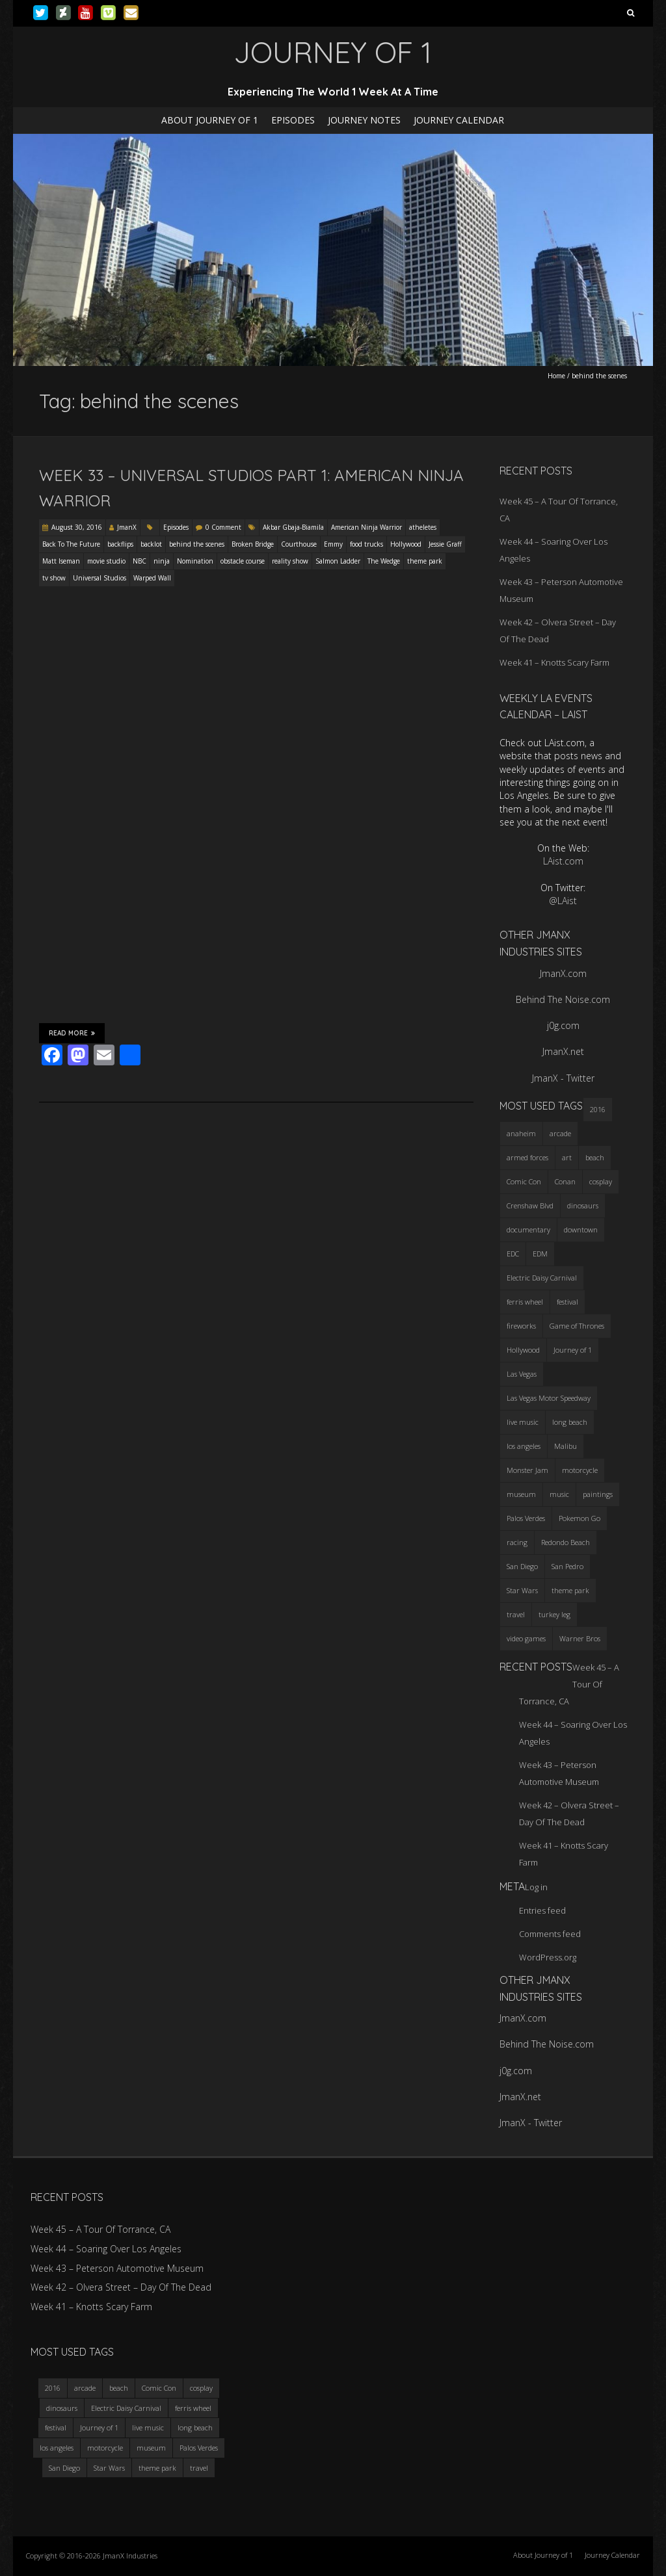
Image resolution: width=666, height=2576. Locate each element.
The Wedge (383, 561)
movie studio (106, 561)
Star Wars (109, 2468)
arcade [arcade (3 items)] (560, 1133)
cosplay (201, 2388)
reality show (290, 561)
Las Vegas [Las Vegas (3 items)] (522, 1374)
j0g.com (563, 1025)
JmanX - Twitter (563, 1078)
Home (556, 375)
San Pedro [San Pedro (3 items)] (567, 1566)
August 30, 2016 (76, 527)
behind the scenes (196, 544)
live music (148, 2427)
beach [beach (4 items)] (594, 1157)
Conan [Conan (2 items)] (565, 1181)
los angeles (56, 2447)
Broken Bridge (253, 544)
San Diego (64, 2468)
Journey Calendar (459, 120)
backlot (151, 544)
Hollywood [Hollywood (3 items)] (523, 1350)
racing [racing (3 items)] (517, 1542)
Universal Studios (99, 577)
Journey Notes (364, 120)
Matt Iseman (61, 561)
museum (151, 2447)
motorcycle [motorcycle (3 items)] (580, 1470)
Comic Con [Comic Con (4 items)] (524, 1181)
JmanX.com (563, 973)
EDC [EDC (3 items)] (513, 1253)
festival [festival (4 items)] (567, 1302)
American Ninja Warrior (366, 527)
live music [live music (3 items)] (523, 1422)
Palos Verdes (199, 2447)
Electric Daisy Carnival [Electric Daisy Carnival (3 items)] (542, 1277)
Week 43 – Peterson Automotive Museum (117, 2268)
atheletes (422, 527)
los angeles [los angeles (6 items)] (523, 1446)
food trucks (366, 544)
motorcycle (105, 2447)
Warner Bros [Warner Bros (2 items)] (579, 1638)
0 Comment (223, 527)
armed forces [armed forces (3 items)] (527, 1157)
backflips (120, 544)
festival (55, 2427)
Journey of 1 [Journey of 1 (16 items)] (572, 1350)
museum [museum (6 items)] (521, 1494)
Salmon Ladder (337, 561)
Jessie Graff (445, 544)
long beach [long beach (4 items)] (569, 1422)
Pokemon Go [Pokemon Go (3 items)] (579, 1518)
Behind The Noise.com (563, 999)
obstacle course (242, 561)
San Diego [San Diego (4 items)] (522, 1566)
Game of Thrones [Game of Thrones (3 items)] (577, 1326)
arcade (85, 2388)
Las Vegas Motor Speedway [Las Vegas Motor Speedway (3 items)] (549, 1398)
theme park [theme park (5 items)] (570, 1590)
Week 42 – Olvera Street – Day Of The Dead (121, 2287)
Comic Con (159, 2388)
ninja (161, 561)
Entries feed (542, 1910)
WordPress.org (547, 1957)
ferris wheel (193, 2408)
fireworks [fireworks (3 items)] (521, 1326)
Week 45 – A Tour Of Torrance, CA (100, 2229)
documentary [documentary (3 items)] (528, 1229)
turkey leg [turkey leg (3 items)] (554, 1614)
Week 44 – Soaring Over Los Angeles (106, 2249)
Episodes (293, 120)
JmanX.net (563, 1051)
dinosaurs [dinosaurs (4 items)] (582, 1205)
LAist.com (563, 861)
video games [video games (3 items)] (526, 1638)
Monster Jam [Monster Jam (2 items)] (527, 1470)
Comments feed (550, 1934)
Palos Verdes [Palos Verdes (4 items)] (526, 1518)
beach (118, 2388)
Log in (536, 1887)
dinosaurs (61, 2408)
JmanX (127, 527)
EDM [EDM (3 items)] (540, 1253)
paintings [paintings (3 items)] (598, 1494)
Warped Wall (152, 577)
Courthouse (299, 544)
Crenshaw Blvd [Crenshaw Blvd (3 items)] (530, 1205)
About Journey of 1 (209, 120)
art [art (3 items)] (567, 1157)
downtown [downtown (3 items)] (581, 1229)
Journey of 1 (99, 2427)
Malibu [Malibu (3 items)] (565, 1446)
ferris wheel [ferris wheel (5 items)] (525, 1302)
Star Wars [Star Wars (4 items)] (522, 1590)
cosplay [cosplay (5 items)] (600, 1181)
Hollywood (405, 544)
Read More (72, 1032)
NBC (139, 561)
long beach (195, 2427)
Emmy (333, 544)
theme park (424, 561)
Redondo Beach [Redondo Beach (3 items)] (565, 1542)
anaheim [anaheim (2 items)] (521, 1133)
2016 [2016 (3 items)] (598, 1109)
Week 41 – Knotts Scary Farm (554, 662)
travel (199, 2468)
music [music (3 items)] (559, 1494)
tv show (54, 577)
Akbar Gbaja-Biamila (293, 527)
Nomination (195, 561)
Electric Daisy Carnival (126, 2408)
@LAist (563, 900)
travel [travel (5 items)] (516, 1614)
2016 (52, 2388)
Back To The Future (71, 544)
